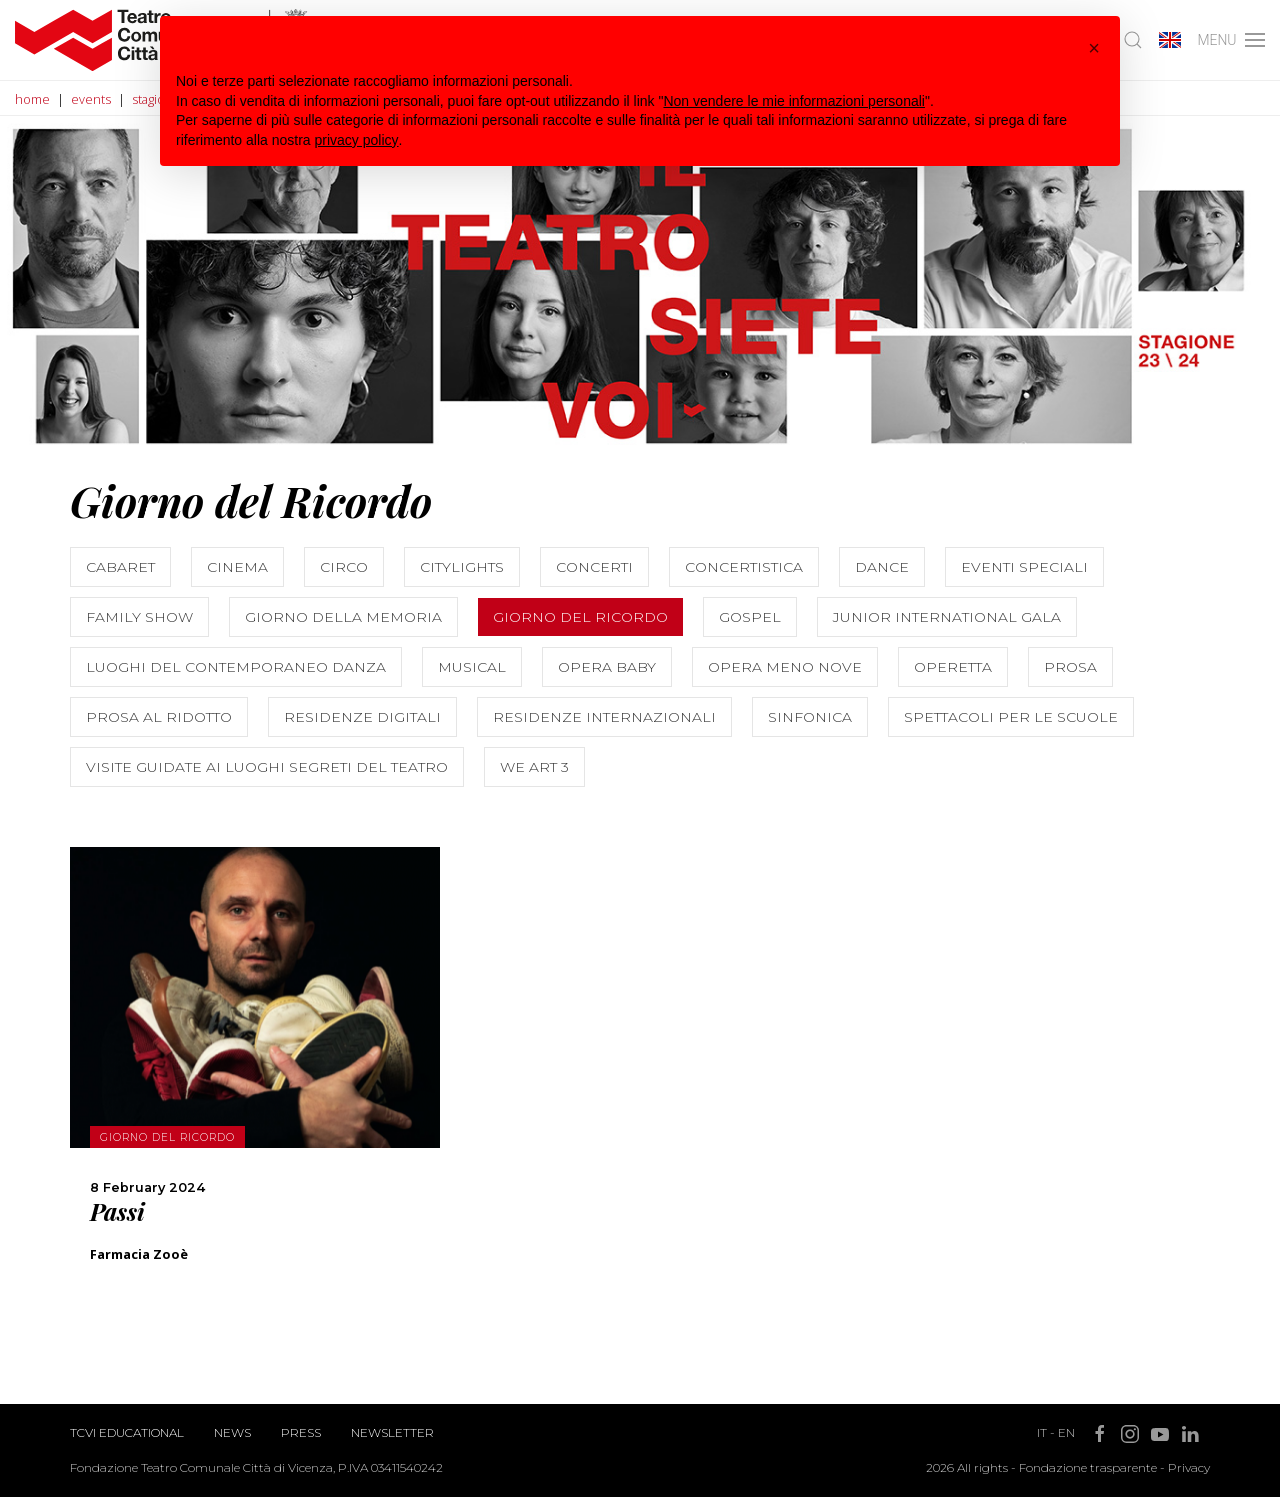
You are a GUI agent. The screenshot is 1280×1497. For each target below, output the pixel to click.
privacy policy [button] (357, 140)
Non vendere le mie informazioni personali (793, 101)
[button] (1094, 48)
